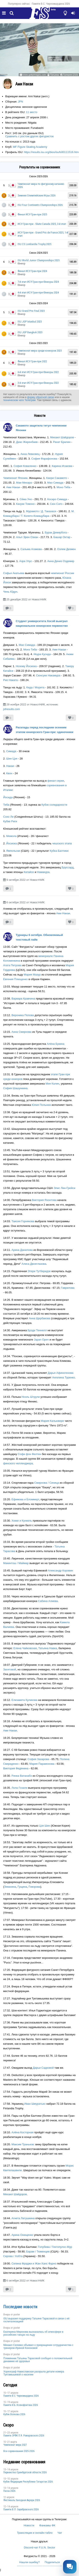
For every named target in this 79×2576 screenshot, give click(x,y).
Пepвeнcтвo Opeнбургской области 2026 (25, 2472)
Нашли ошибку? (29, 2562)
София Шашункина (15, 1088)
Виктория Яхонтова (44, 1200)
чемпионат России (62, 573)
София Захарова (38, 1759)
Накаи (10, 766)
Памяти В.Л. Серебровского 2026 (21, 2509)
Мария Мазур (32, 974)
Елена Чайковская (25, 1648)
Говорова (34, 1886)
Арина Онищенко (22, 2234)
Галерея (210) (70, 74)
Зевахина (10, 1886)
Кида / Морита (35, 687)
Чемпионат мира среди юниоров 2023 (40, 350)
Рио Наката (10, 680)
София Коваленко (24, 466)
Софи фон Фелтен (29, 1454)
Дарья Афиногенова (60, 1372)
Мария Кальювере (52, 1420)
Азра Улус (25, 561)
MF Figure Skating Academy (30, 146)
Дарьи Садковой (43, 2067)
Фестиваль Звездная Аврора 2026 (21, 2500)
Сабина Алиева (48, 1601)
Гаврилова (67, 1287)
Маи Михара (24, 482)
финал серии (55, 780)
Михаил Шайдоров (62, 437)
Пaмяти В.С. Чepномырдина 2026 (51, 3)
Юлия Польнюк (41, 1104)
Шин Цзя (11, 758)
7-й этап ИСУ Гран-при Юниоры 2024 (38, 281)
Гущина (22, 1886)
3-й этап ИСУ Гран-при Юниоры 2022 (38, 382)
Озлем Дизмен (66, 549)
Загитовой (9, 1669)
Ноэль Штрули (30, 1396)
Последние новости (20, 2306)
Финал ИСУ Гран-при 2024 (32, 271)
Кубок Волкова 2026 (14, 2414)
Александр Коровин (60, 1570)
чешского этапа (62, 843)
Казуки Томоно (25, 503)
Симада (11, 751)
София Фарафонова (44, 458)
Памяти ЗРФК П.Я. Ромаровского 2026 (23, 2435)
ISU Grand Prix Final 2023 (31, 310)
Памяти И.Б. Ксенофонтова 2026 (20, 2405)
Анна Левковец (30, 454)
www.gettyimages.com (34, 74)
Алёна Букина (56, 1043)
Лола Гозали (19, 1787)
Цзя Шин (44, 1825)
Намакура (43, 872)
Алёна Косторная (23, 2132)
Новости (29, 2525)
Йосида (8, 797)
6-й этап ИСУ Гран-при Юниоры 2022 (38, 372)
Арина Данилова (22, 1249)
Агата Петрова (12, 965)
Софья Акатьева (13, 573)
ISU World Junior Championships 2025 (38, 260)
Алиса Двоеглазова (34, 1263)
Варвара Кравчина (23, 998)
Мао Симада (55, 482)
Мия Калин (52, 1083)
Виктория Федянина (15, 1768)
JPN (20, 101)
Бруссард (68, 867)
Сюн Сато (56, 503)
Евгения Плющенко (15, 979)
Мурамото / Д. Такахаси (41, 511)
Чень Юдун (10, 591)
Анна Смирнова (22, 1031)
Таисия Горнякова (23, 1221)
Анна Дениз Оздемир (60, 561)
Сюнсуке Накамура (48, 675)
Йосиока (11, 843)
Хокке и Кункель (22, 1520)
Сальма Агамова (31, 549)
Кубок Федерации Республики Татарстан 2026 (28, 2481)
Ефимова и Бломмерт (25, 1499)
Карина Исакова (62, 466)
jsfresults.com (11, 709)
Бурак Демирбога (55, 532)
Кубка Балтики (59, 850)
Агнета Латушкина (23, 2218)
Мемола (11, 836)
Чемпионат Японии (15, 478)
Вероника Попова (23, 1015)
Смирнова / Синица (46, 1482)
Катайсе (29, 872)
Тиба (6, 804)
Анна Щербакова (39, 1318)
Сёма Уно (26, 499)
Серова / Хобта (12, 2256)
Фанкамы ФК (47, 2525)
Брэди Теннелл (37, 1330)
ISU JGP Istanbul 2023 (30, 321)
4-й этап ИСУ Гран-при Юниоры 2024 (38, 292)
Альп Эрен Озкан (27, 537)
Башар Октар (61, 537)
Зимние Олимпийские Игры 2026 (36, 195)
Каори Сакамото (56, 478)
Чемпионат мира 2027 (15, 2444)
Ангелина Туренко (63, 1377)
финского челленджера (18, 1463)
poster (16, 2314)
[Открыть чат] (69, 2566)
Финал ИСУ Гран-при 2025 (32, 214)
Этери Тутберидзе (39, 1271)
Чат (60, 2532)
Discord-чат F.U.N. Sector (39, 2547)
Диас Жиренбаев (26, 442)
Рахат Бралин (61, 442)
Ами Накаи (13, 487)
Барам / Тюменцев (38, 2251)
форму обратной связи (40, 397)
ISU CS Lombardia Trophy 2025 (34, 244)
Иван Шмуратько (34, 2103)
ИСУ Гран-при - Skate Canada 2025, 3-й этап (42, 223)
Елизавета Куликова (24, 1700)
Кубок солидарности (54, 804)
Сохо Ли (8, 816)
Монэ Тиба (63, 487)
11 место (31, 112)
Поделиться (52, 2562)
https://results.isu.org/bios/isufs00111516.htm (51, 152)
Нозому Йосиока (26, 666)
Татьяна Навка (47, 1648)
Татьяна (54, 74)
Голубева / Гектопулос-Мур (55, 2246)
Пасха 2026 (9, 2490)
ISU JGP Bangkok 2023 (30, 332)
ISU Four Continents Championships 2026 (40, 205)
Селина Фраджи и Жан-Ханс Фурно (34, 2263)
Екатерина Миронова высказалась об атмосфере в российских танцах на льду (33, 2333)
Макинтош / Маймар (16, 1563)
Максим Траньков (23, 2144)
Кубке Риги (10, 821)
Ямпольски (13, 850)
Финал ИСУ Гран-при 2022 (32, 361)
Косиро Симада (57, 499)
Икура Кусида (42, 654)
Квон (9, 773)
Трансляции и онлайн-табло (35, 2532)
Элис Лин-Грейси (64, 1188)
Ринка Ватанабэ (22, 1775)
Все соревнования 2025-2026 (18, 2451)
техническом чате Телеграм (19, 400)
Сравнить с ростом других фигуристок (29, 136)
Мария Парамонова (41, 1763)
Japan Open (41, 1339)
